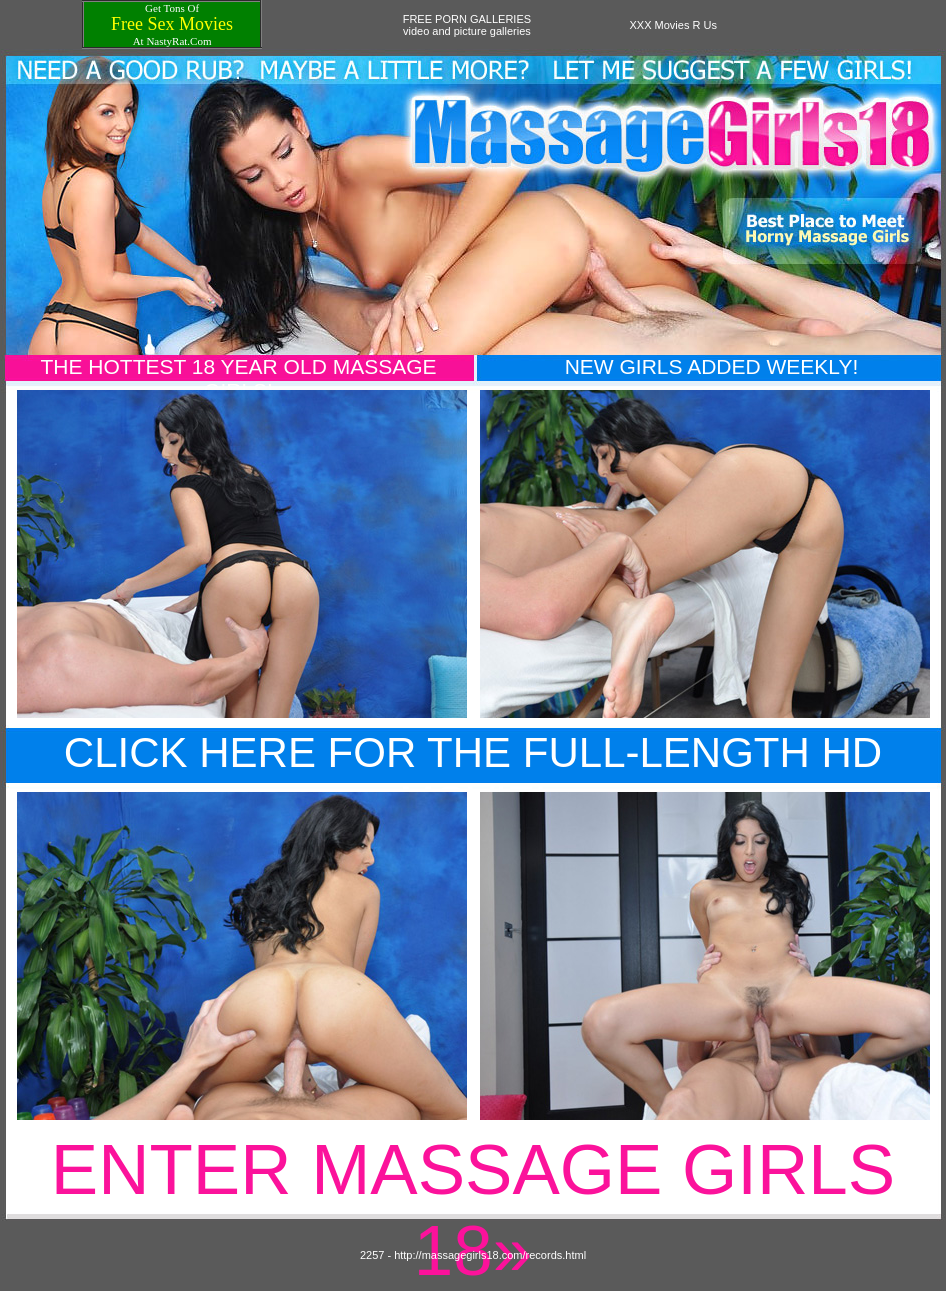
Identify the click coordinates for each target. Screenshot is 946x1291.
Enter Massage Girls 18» (473, 1210)
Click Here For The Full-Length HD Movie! (473, 776)
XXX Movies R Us (673, 25)
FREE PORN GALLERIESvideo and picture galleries (467, 25)
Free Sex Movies (172, 24)
